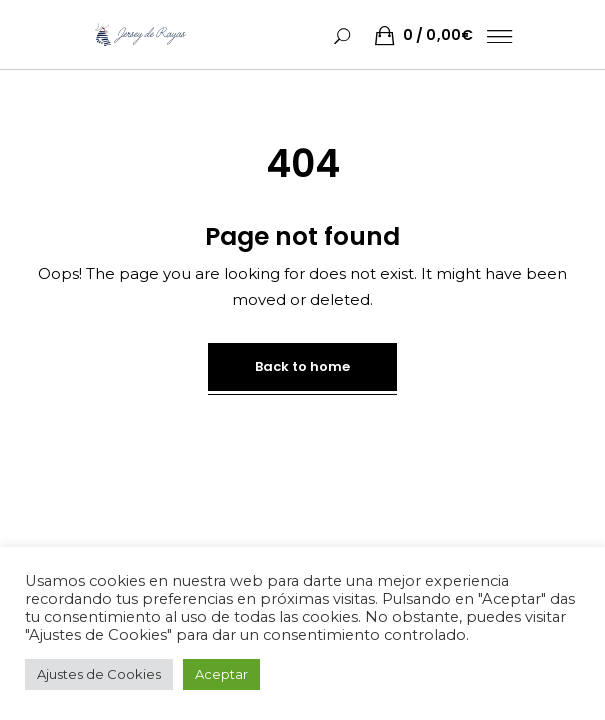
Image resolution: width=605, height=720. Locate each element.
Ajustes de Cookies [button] (99, 674)
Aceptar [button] (221, 674)
